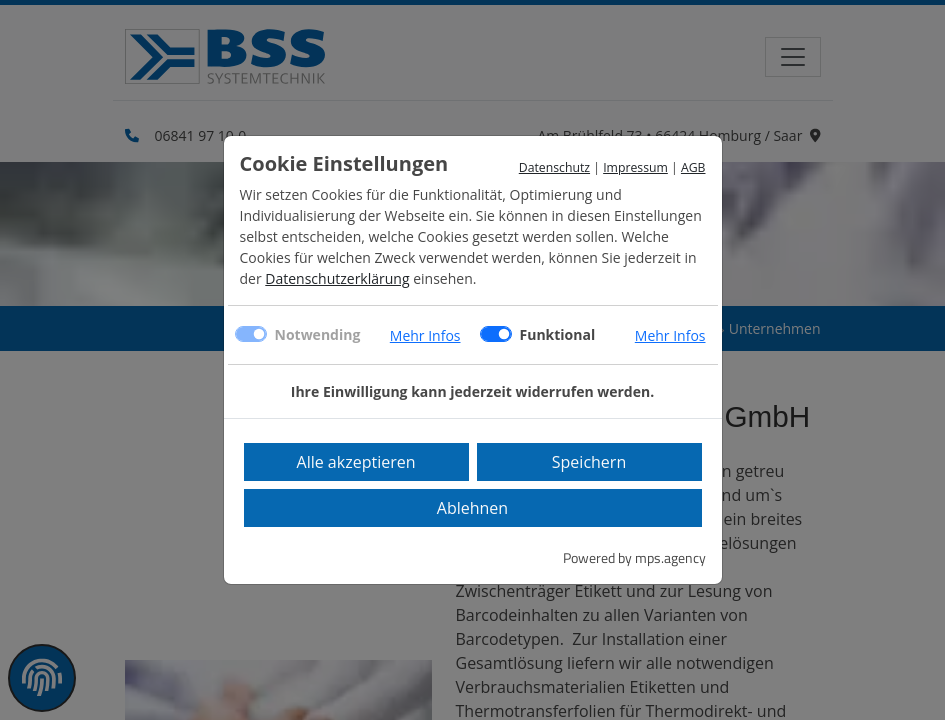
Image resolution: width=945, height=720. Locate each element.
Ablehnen (472, 508)
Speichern (589, 462)
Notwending (318, 334)
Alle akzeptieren (356, 462)
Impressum (635, 167)
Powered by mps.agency (634, 557)
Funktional (558, 334)
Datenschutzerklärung (337, 278)
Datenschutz (554, 167)
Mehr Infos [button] (425, 335)
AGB (693, 167)
